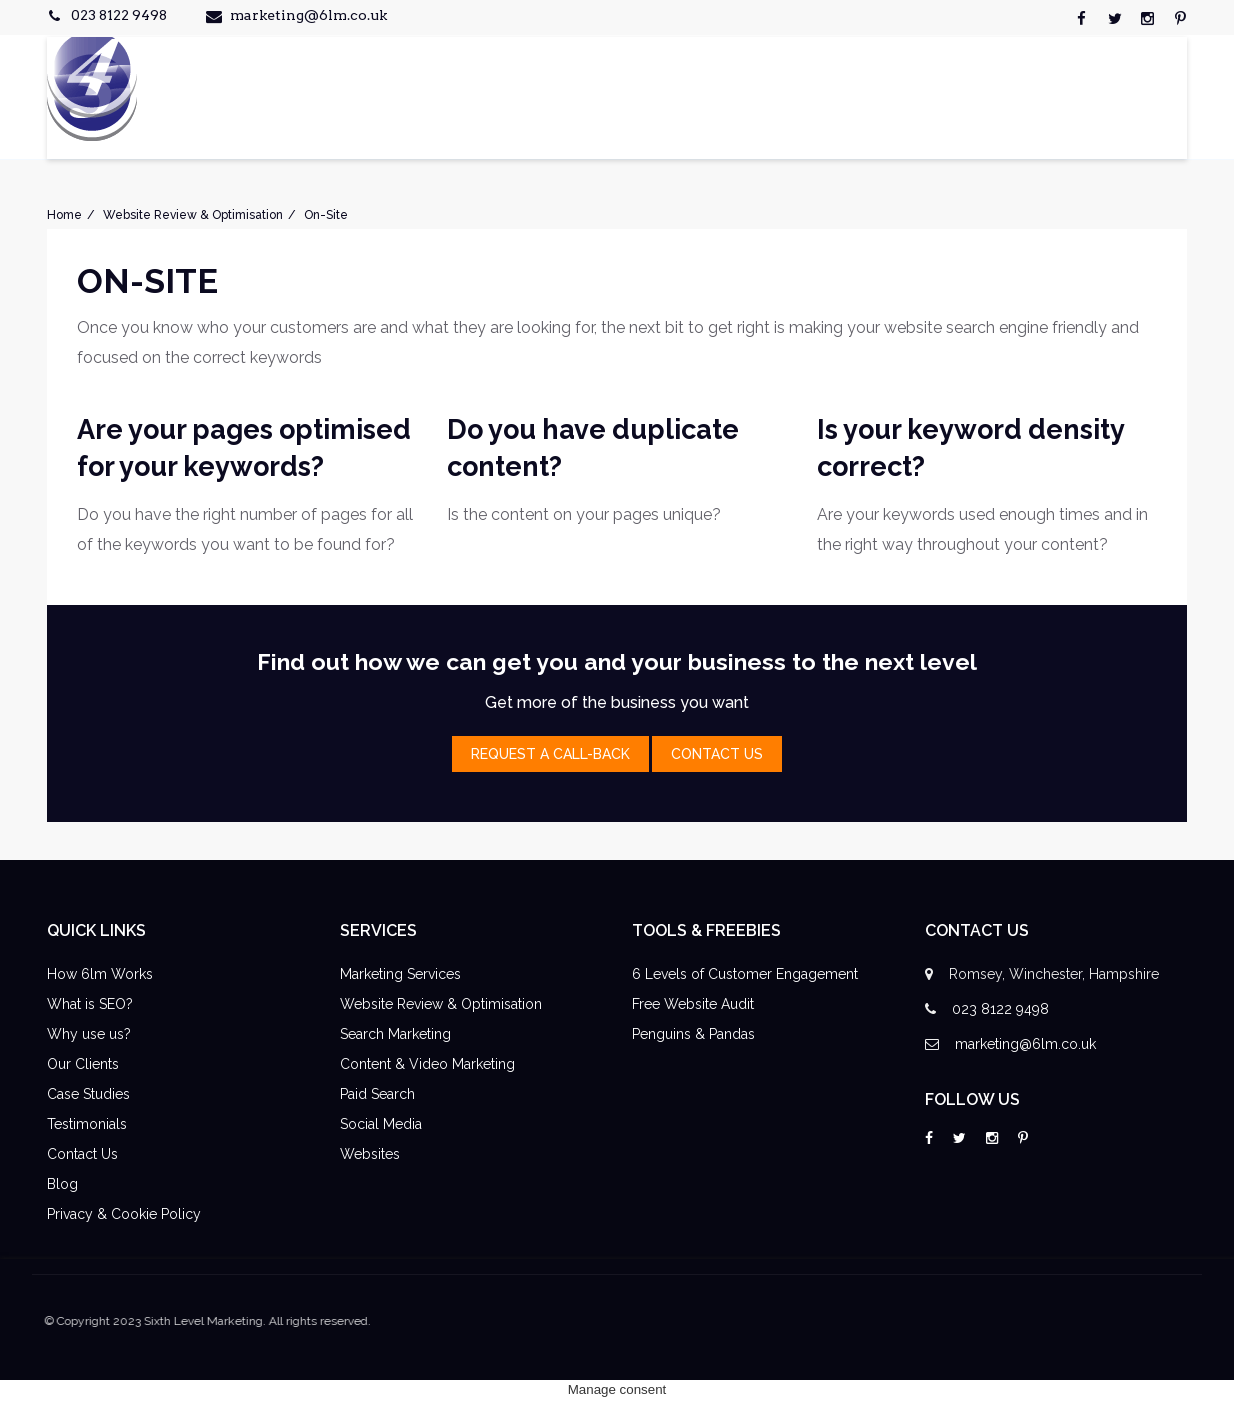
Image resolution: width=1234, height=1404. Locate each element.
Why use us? (89, 1034)
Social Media (381, 1124)
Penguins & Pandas (693, 1034)
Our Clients (83, 1064)
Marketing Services (400, 974)
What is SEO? (90, 1004)
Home (64, 215)
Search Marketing (395, 1034)
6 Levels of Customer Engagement (745, 974)
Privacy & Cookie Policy (124, 1214)
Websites (370, 1154)
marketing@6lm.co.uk (308, 15)
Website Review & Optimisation (193, 215)
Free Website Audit (693, 1004)
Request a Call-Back (550, 754)
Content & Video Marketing (427, 1064)
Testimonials (87, 1124)
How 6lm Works (100, 974)
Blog (62, 1184)
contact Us (717, 754)
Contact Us (82, 1154)
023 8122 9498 (119, 15)
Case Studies (88, 1094)
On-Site (326, 215)
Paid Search (377, 1094)
